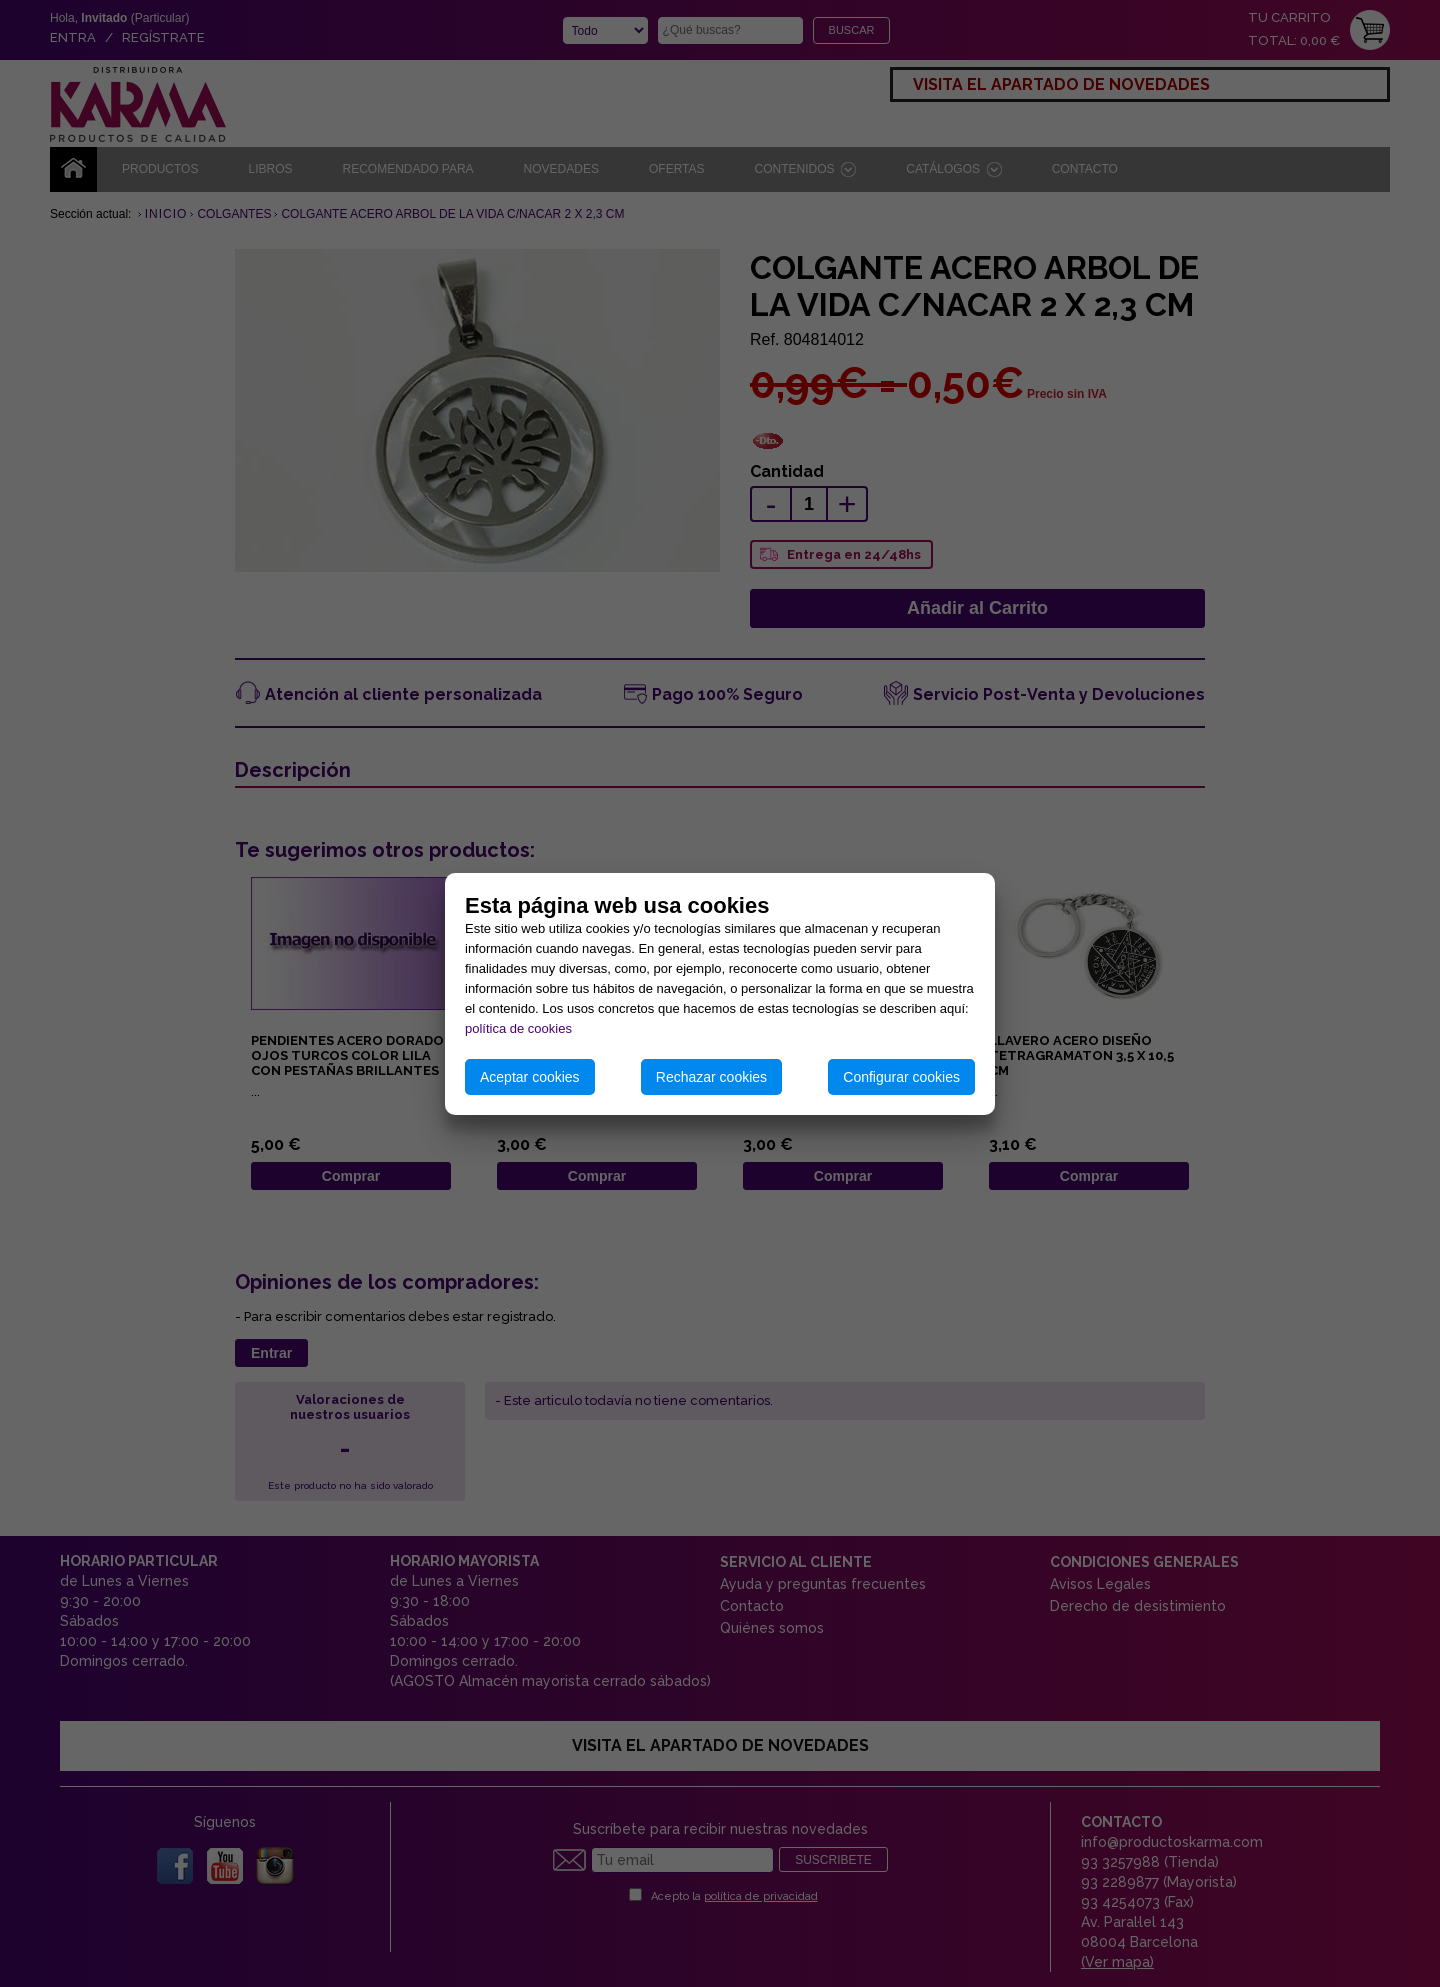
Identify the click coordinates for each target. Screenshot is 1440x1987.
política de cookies (518, 1028)
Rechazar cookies (711, 1077)
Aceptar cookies (530, 1077)
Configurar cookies (901, 1077)
